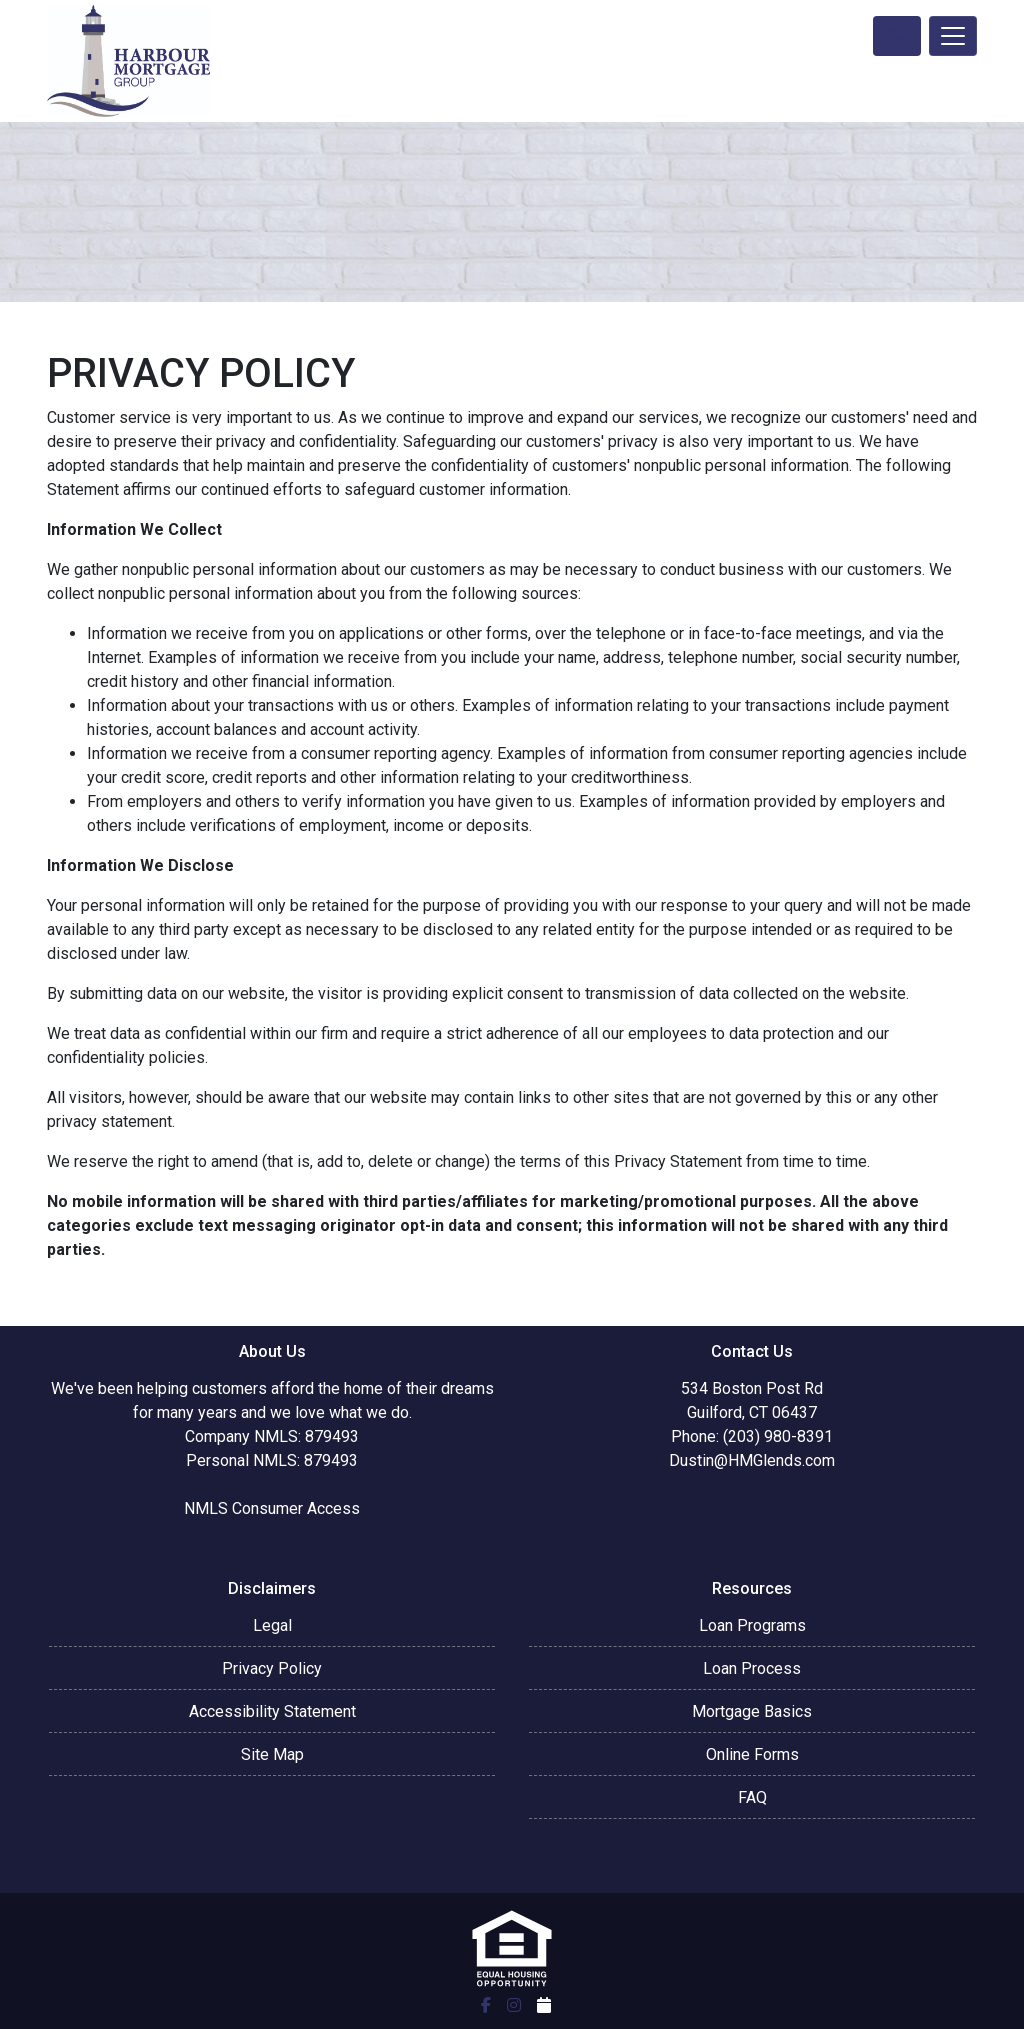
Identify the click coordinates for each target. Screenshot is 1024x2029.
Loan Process (752, 1668)
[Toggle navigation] (953, 36)
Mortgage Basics (752, 1711)
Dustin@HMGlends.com (752, 1460)
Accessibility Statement (272, 1711)
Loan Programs (752, 1625)
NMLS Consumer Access (272, 1508)
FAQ (752, 1797)
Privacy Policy (272, 1668)
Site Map (272, 1754)
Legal (272, 1625)
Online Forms (752, 1754)
